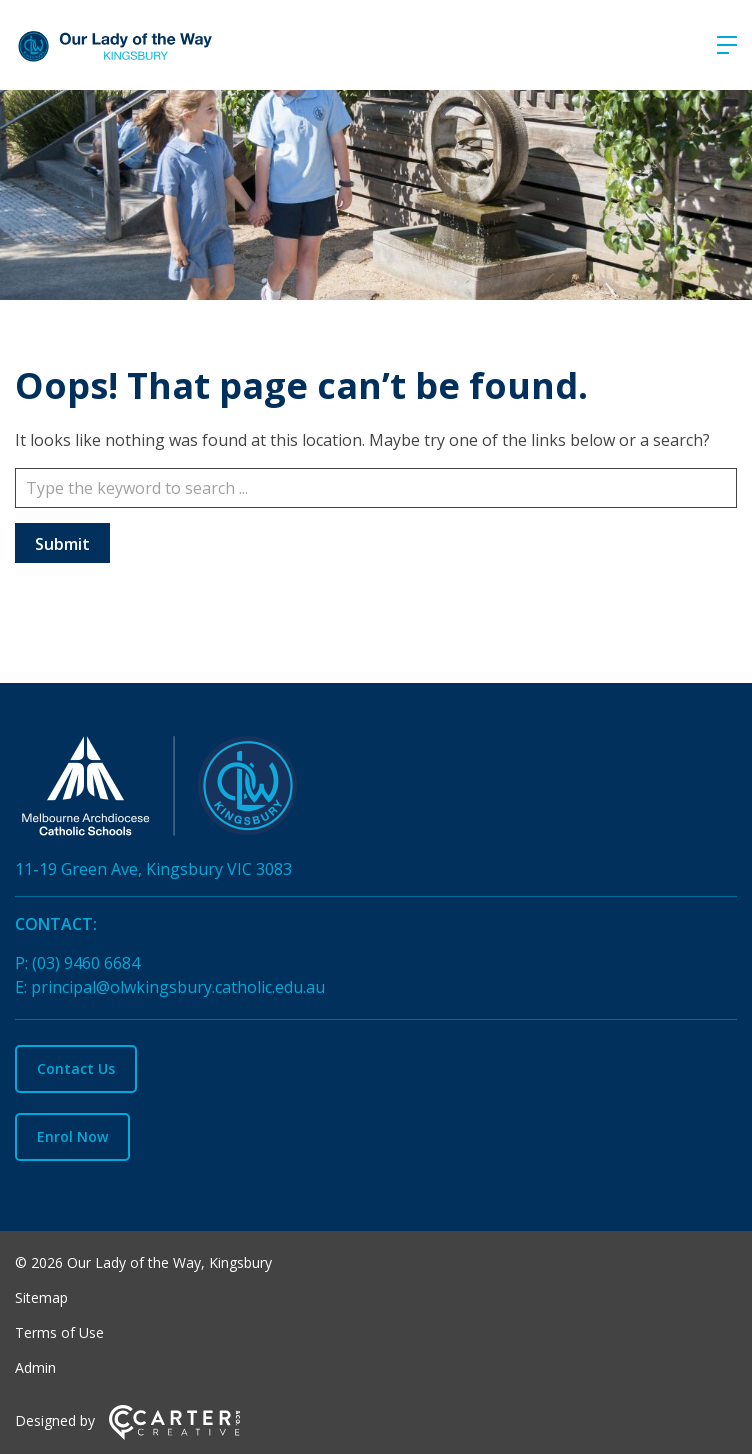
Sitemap (41, 1297)
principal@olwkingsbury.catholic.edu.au (178, 987)
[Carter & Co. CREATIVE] (174, 1434)
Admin (35, 1367)
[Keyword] (376, 488)
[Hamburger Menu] (727, 45)
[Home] (376, 790)
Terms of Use (59, 1332)
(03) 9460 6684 (86, 963)
